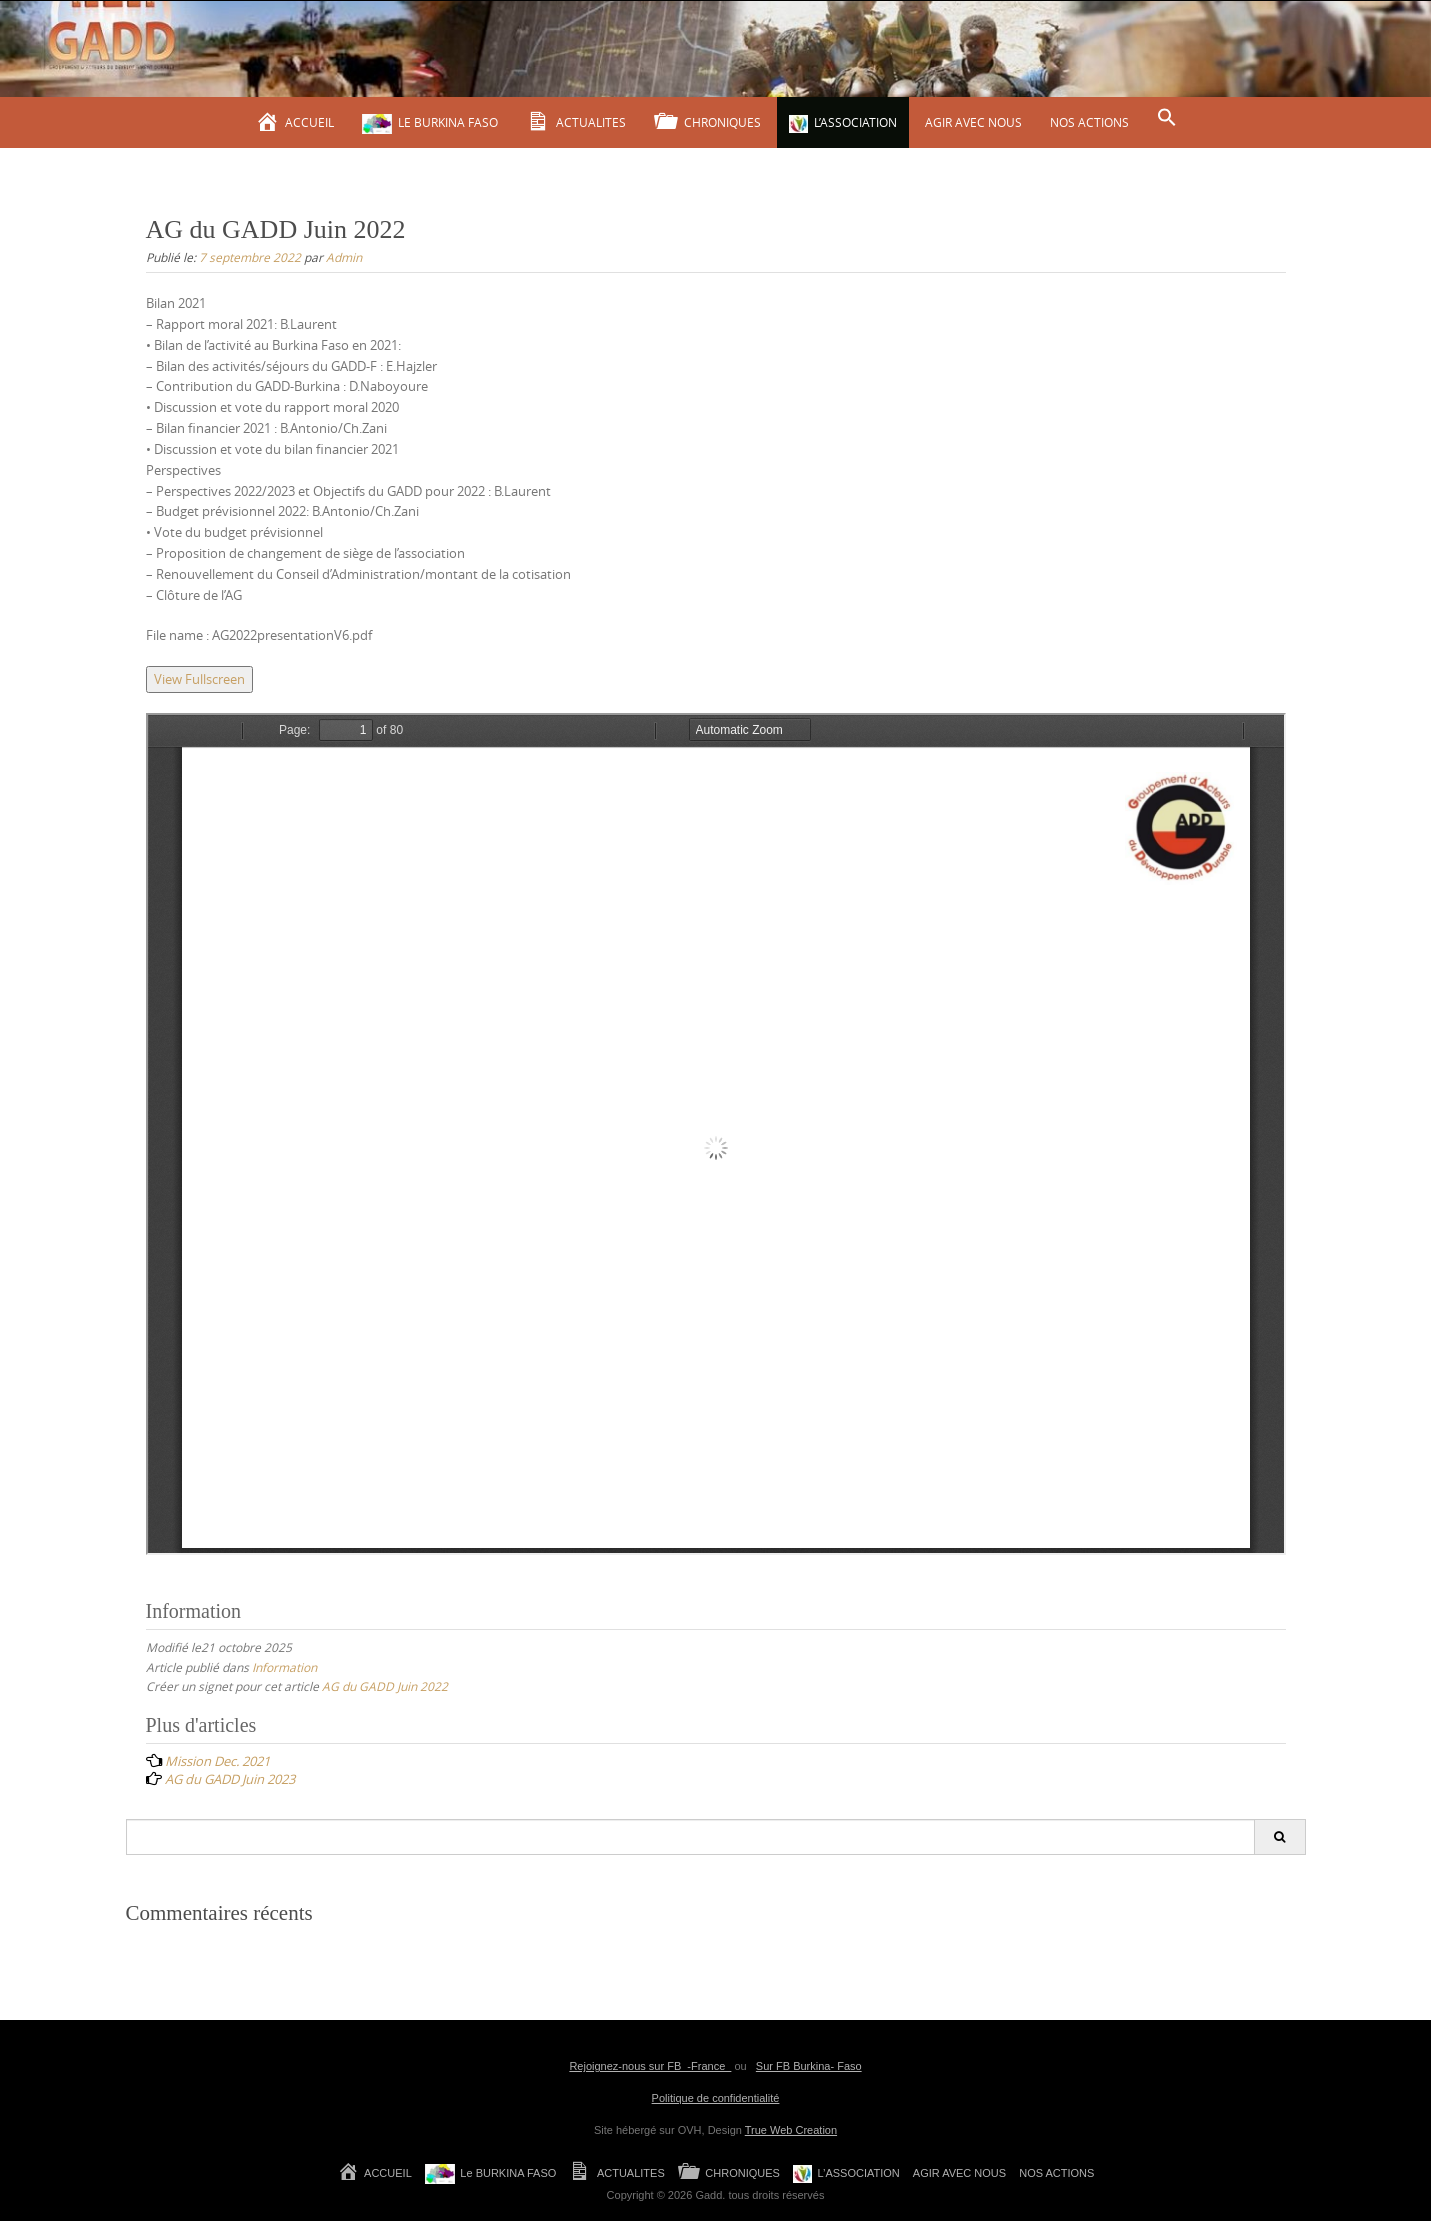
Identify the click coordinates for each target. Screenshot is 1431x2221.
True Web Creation (791, 2130)
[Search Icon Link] (1167, 117)
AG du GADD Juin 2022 (385, 1686)
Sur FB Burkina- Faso (809, 2066)
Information (284, 1667)
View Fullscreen (199, 679)
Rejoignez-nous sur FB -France (650, 2066)
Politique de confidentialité (716, 2098)
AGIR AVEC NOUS (973, 122)
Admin (344, 257)
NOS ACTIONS (1089, 122)
